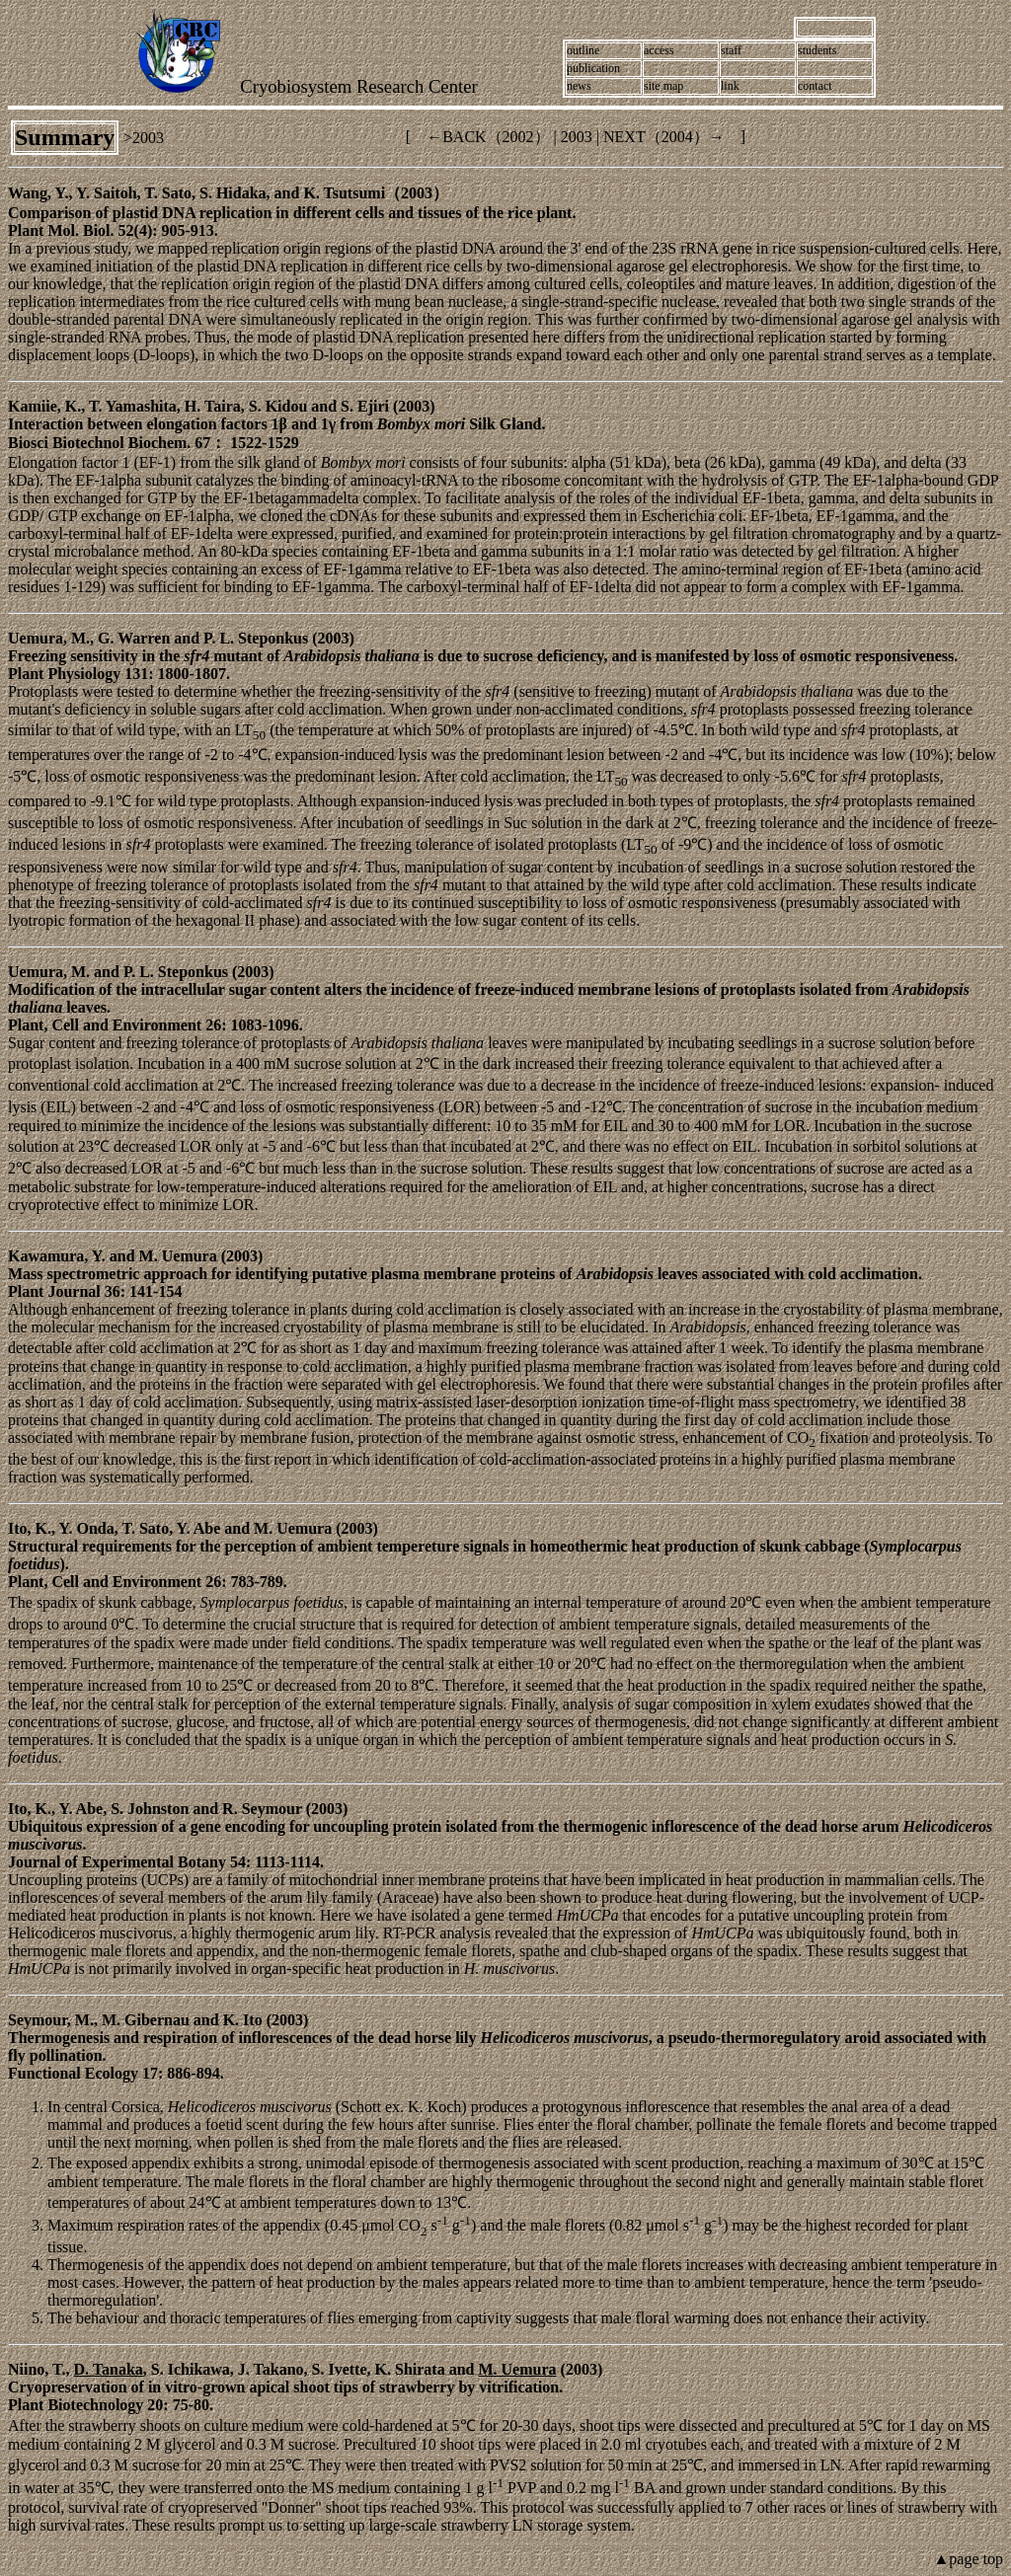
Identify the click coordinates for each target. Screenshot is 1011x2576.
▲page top (968, 2558)
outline (583, 50)
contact (815, 86)
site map (663, 86)
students (817, 50)
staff (731, 50)
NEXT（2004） (656, 136)
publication (593, 68)
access (659, 50)
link (730, 86)
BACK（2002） (495, 136)
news (579, 86)
